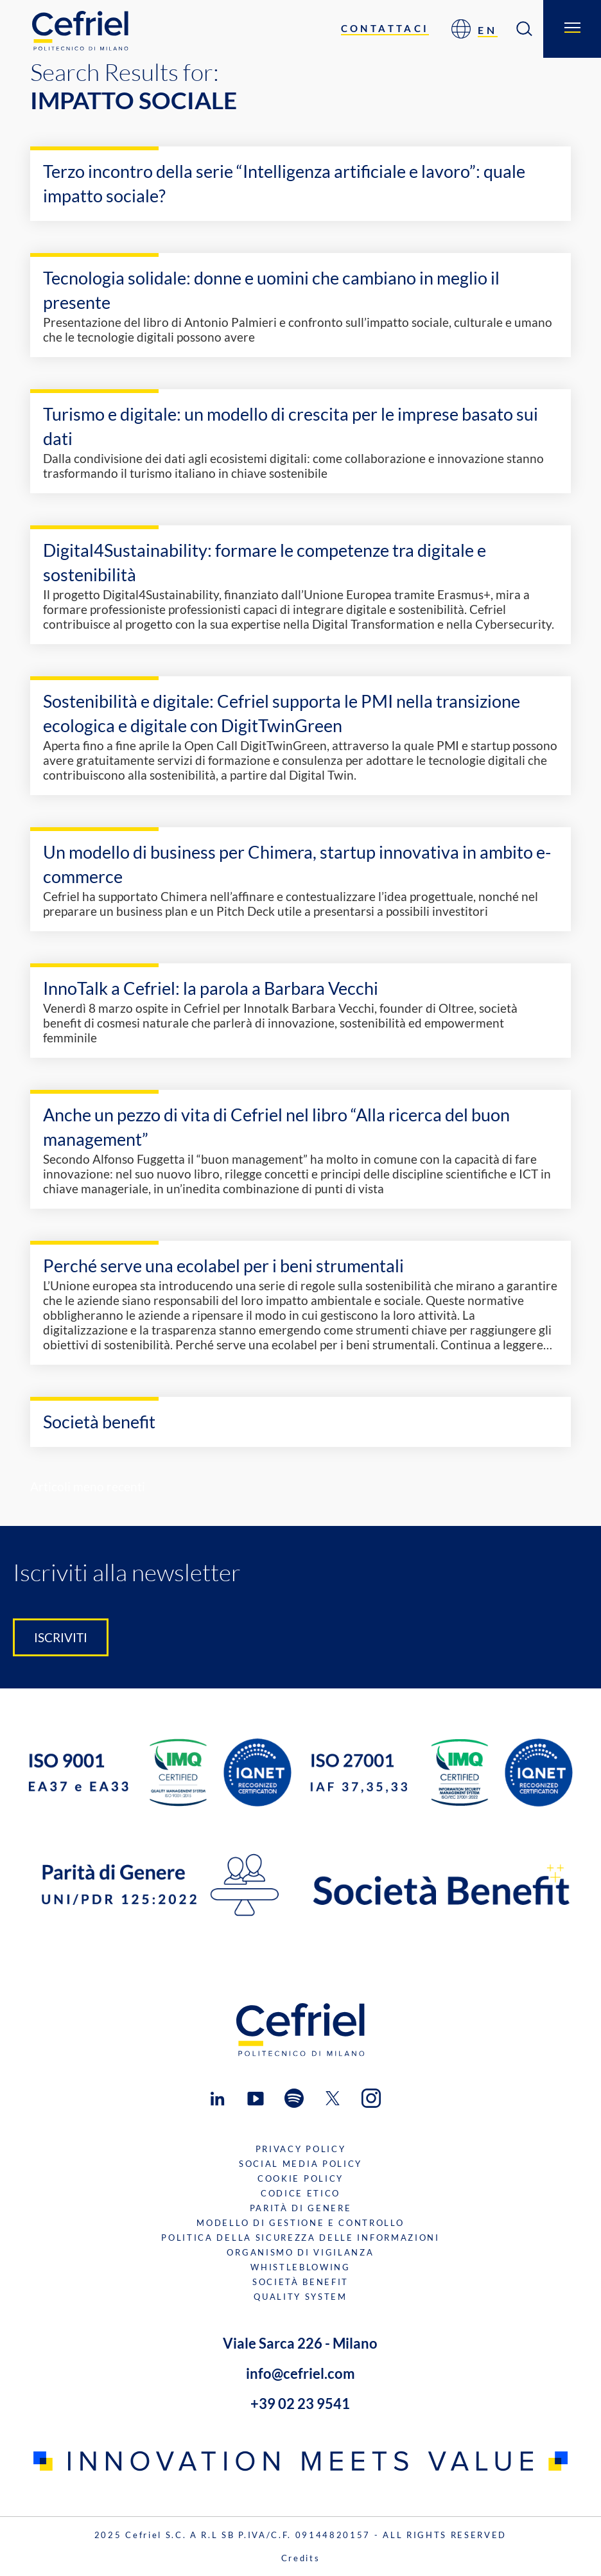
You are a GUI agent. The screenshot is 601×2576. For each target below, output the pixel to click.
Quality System (300, 2296)
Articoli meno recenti (87, 1486)
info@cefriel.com (300, 2373)
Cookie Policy (300, 2178)
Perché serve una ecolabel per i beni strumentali (223, 1266)
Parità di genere (301, 2208)
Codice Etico (300, 2193)
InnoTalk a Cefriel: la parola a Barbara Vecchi (210, 988)
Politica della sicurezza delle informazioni (300, 2237)
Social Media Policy (300, 2164)
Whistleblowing (300, 2267)
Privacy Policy (301, 2149)
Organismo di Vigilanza (300, 2252)
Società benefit (99, 1422)
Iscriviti (60, 1637)
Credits (300, 2558)
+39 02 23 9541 (300, 2403)
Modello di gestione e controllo (300, 2223)
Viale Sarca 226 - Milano (300, 2343)
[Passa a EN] (487, 29)
